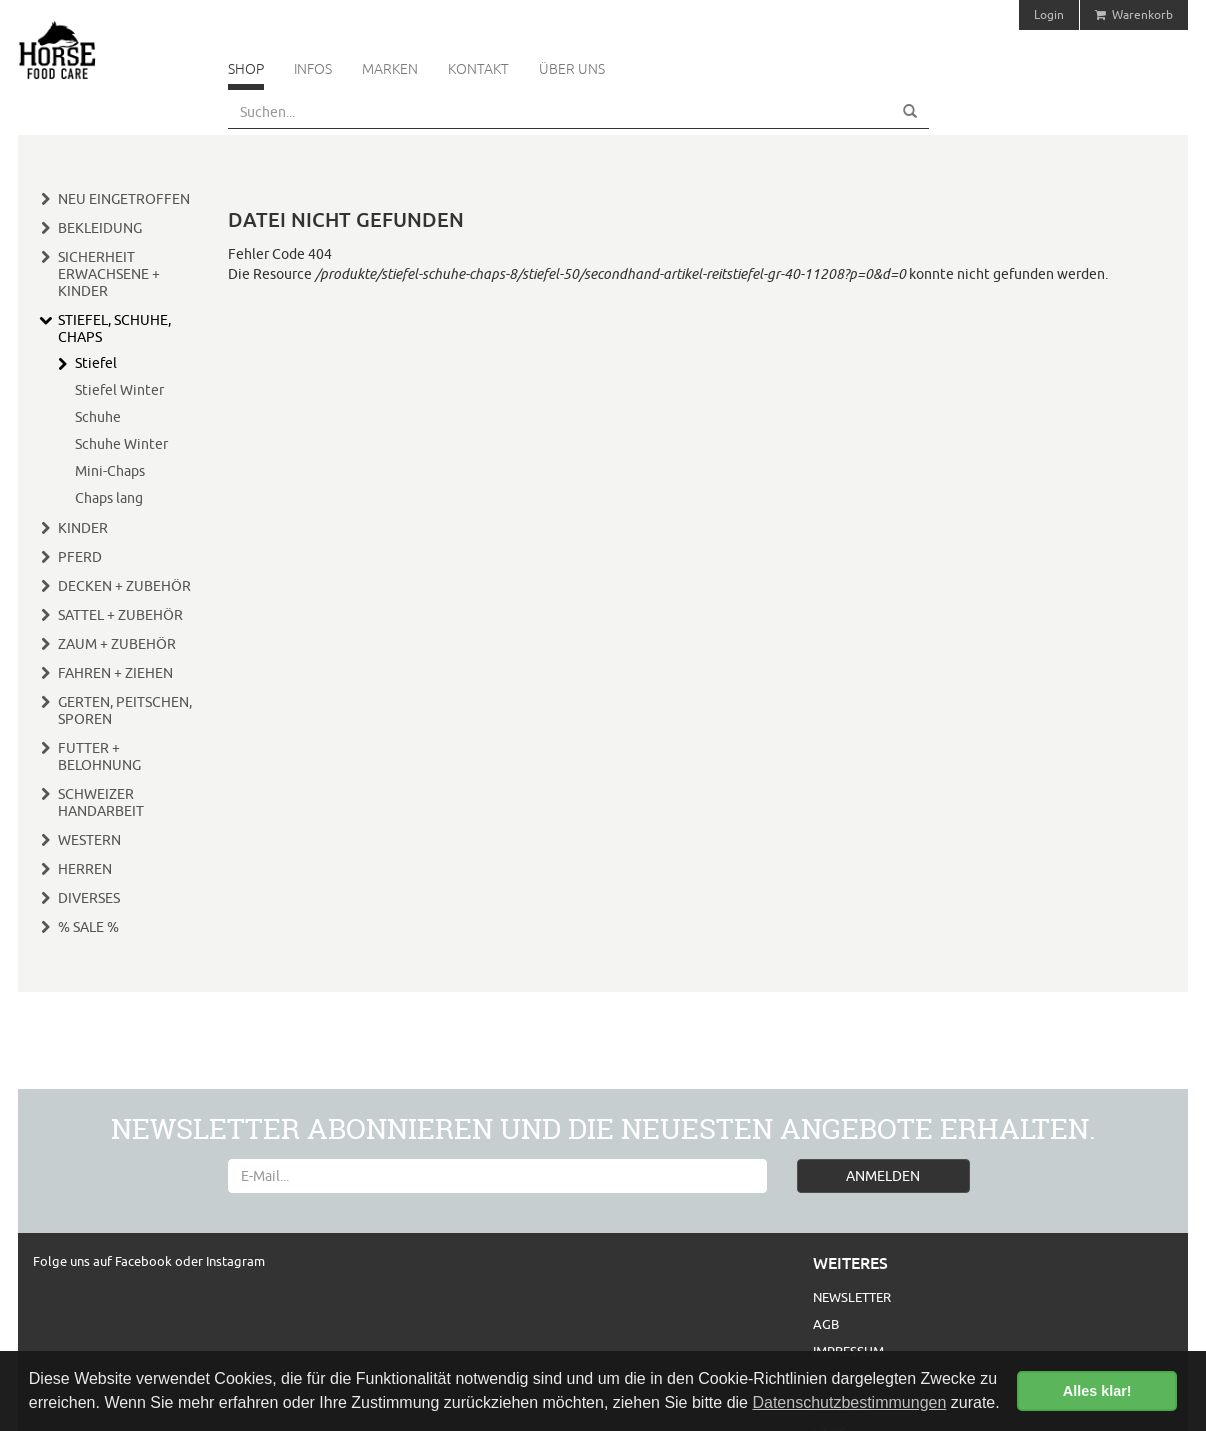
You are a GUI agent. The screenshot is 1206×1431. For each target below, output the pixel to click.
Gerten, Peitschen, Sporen (125, 710)
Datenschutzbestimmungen (849, 1402)
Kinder (83, 528)
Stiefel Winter (119, 390)
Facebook (145, 1261)
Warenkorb (1134, 14)
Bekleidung (100, 228)
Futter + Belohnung (99, 756)
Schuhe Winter (121, 444)
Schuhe (98, 417)
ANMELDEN (883, 1176)
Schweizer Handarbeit (101, 802)
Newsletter (852, 1297)
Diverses (89, 898)
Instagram (235, 1261)
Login (1049, 14)
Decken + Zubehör (124, 586)
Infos (313, 69)
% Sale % (88, 927)
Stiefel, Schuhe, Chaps (114, 328)
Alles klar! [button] (1097, 1391)
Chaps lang (109, 498)
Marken (390, 69)
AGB (826, 1324)
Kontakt (478, 69)
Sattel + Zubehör (120, 615)
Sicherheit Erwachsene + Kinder (109, 274)
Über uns (572, 69)
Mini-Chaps (110, 471)
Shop (246, 69)
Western (89, 840)
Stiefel (96, 363)
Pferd (80, 557)
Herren (85, 869)
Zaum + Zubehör (117, 644)
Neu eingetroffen (124, 199)
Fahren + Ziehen (115, 673)
